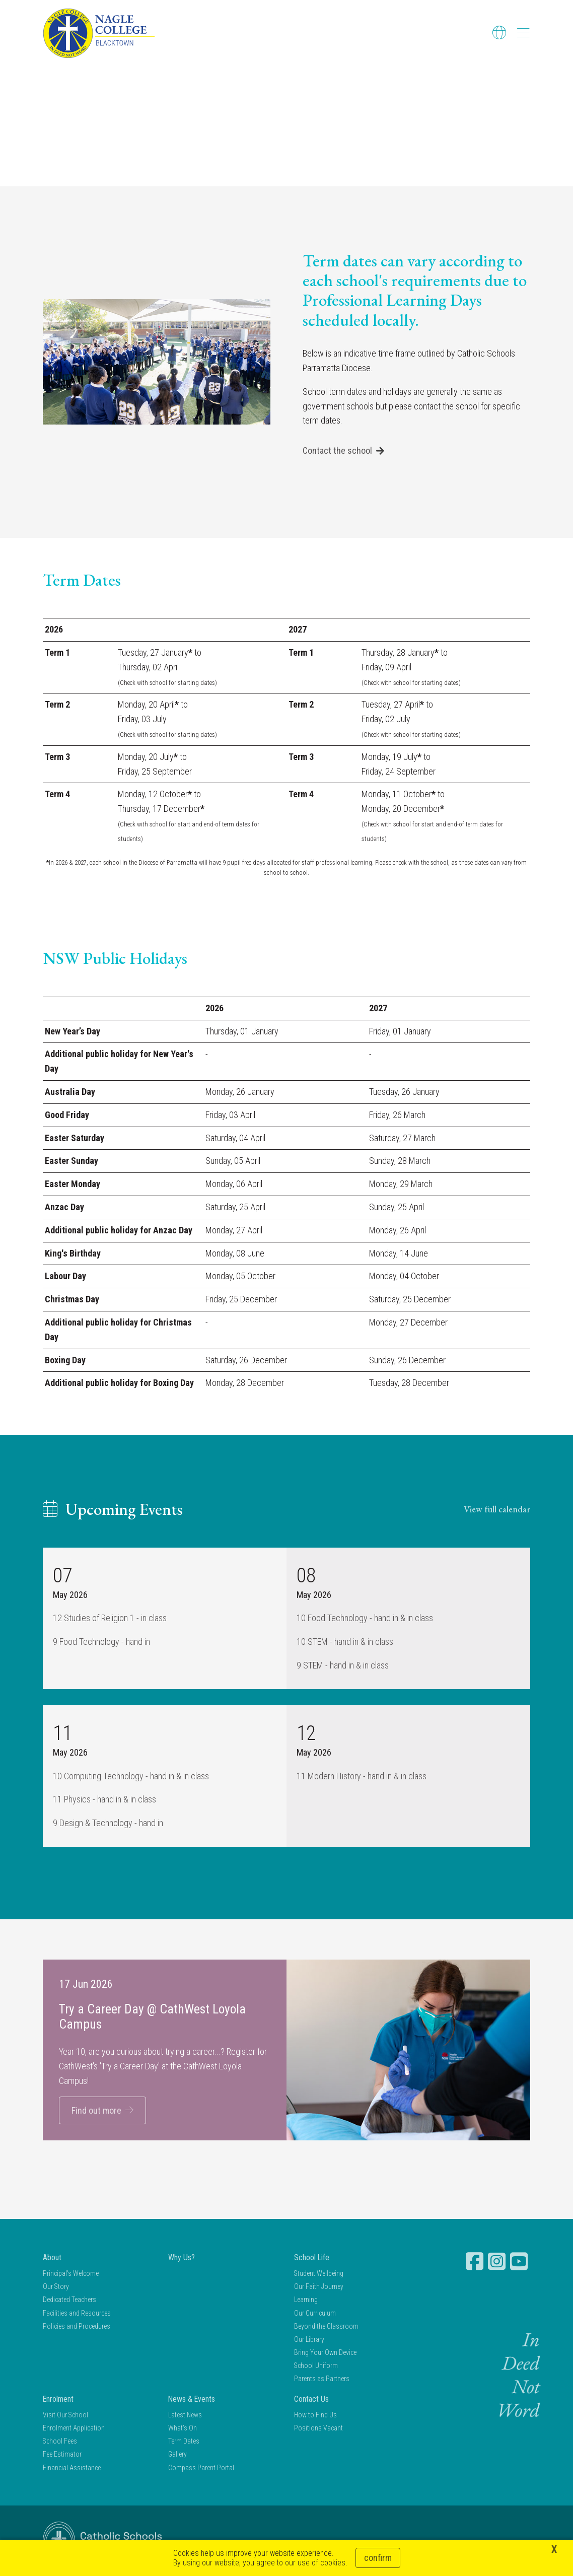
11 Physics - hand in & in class (104, 1800)
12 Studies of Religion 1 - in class (110, 1619)
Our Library (309, 2340)
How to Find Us (315, 2416)
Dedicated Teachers (69, 2301)
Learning (306, 2301)
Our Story (56, 2288)
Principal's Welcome (71, 2274)
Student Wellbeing (318, 2274)
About (52, 2258)
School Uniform (316, 2367)
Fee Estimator (62, 2456)
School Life (311, 2258)
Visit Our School (65, 2416)
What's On (182, 2429)
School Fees (60, 2443)
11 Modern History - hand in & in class (361, 1777)
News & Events (191, 2400)
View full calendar (497, 1510)
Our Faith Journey (318, 2288)
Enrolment (58, 2400)
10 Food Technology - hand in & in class (365, 1619)
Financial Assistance (72, 2469)
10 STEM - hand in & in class (345, 1643)
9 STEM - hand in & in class (343, 1666)
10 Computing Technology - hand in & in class (131, 1777)
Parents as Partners (321, 2380)
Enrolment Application (74, 2429)
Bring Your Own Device (325, 2353)
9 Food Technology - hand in (101, 1643)
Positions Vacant (318, 2429)
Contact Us (311, 2400)
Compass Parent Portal (201, 2469)
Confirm (378, 2557)
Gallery (177, 2456)
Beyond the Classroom (326, 2327)
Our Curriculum (315, 2314)
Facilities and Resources (77, 2314)
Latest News (185, 2416)
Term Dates (183, 2443)
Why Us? (181, 2258)
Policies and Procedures (76, 2327)
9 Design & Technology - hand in (108, 1824)
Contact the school (337, 452)
